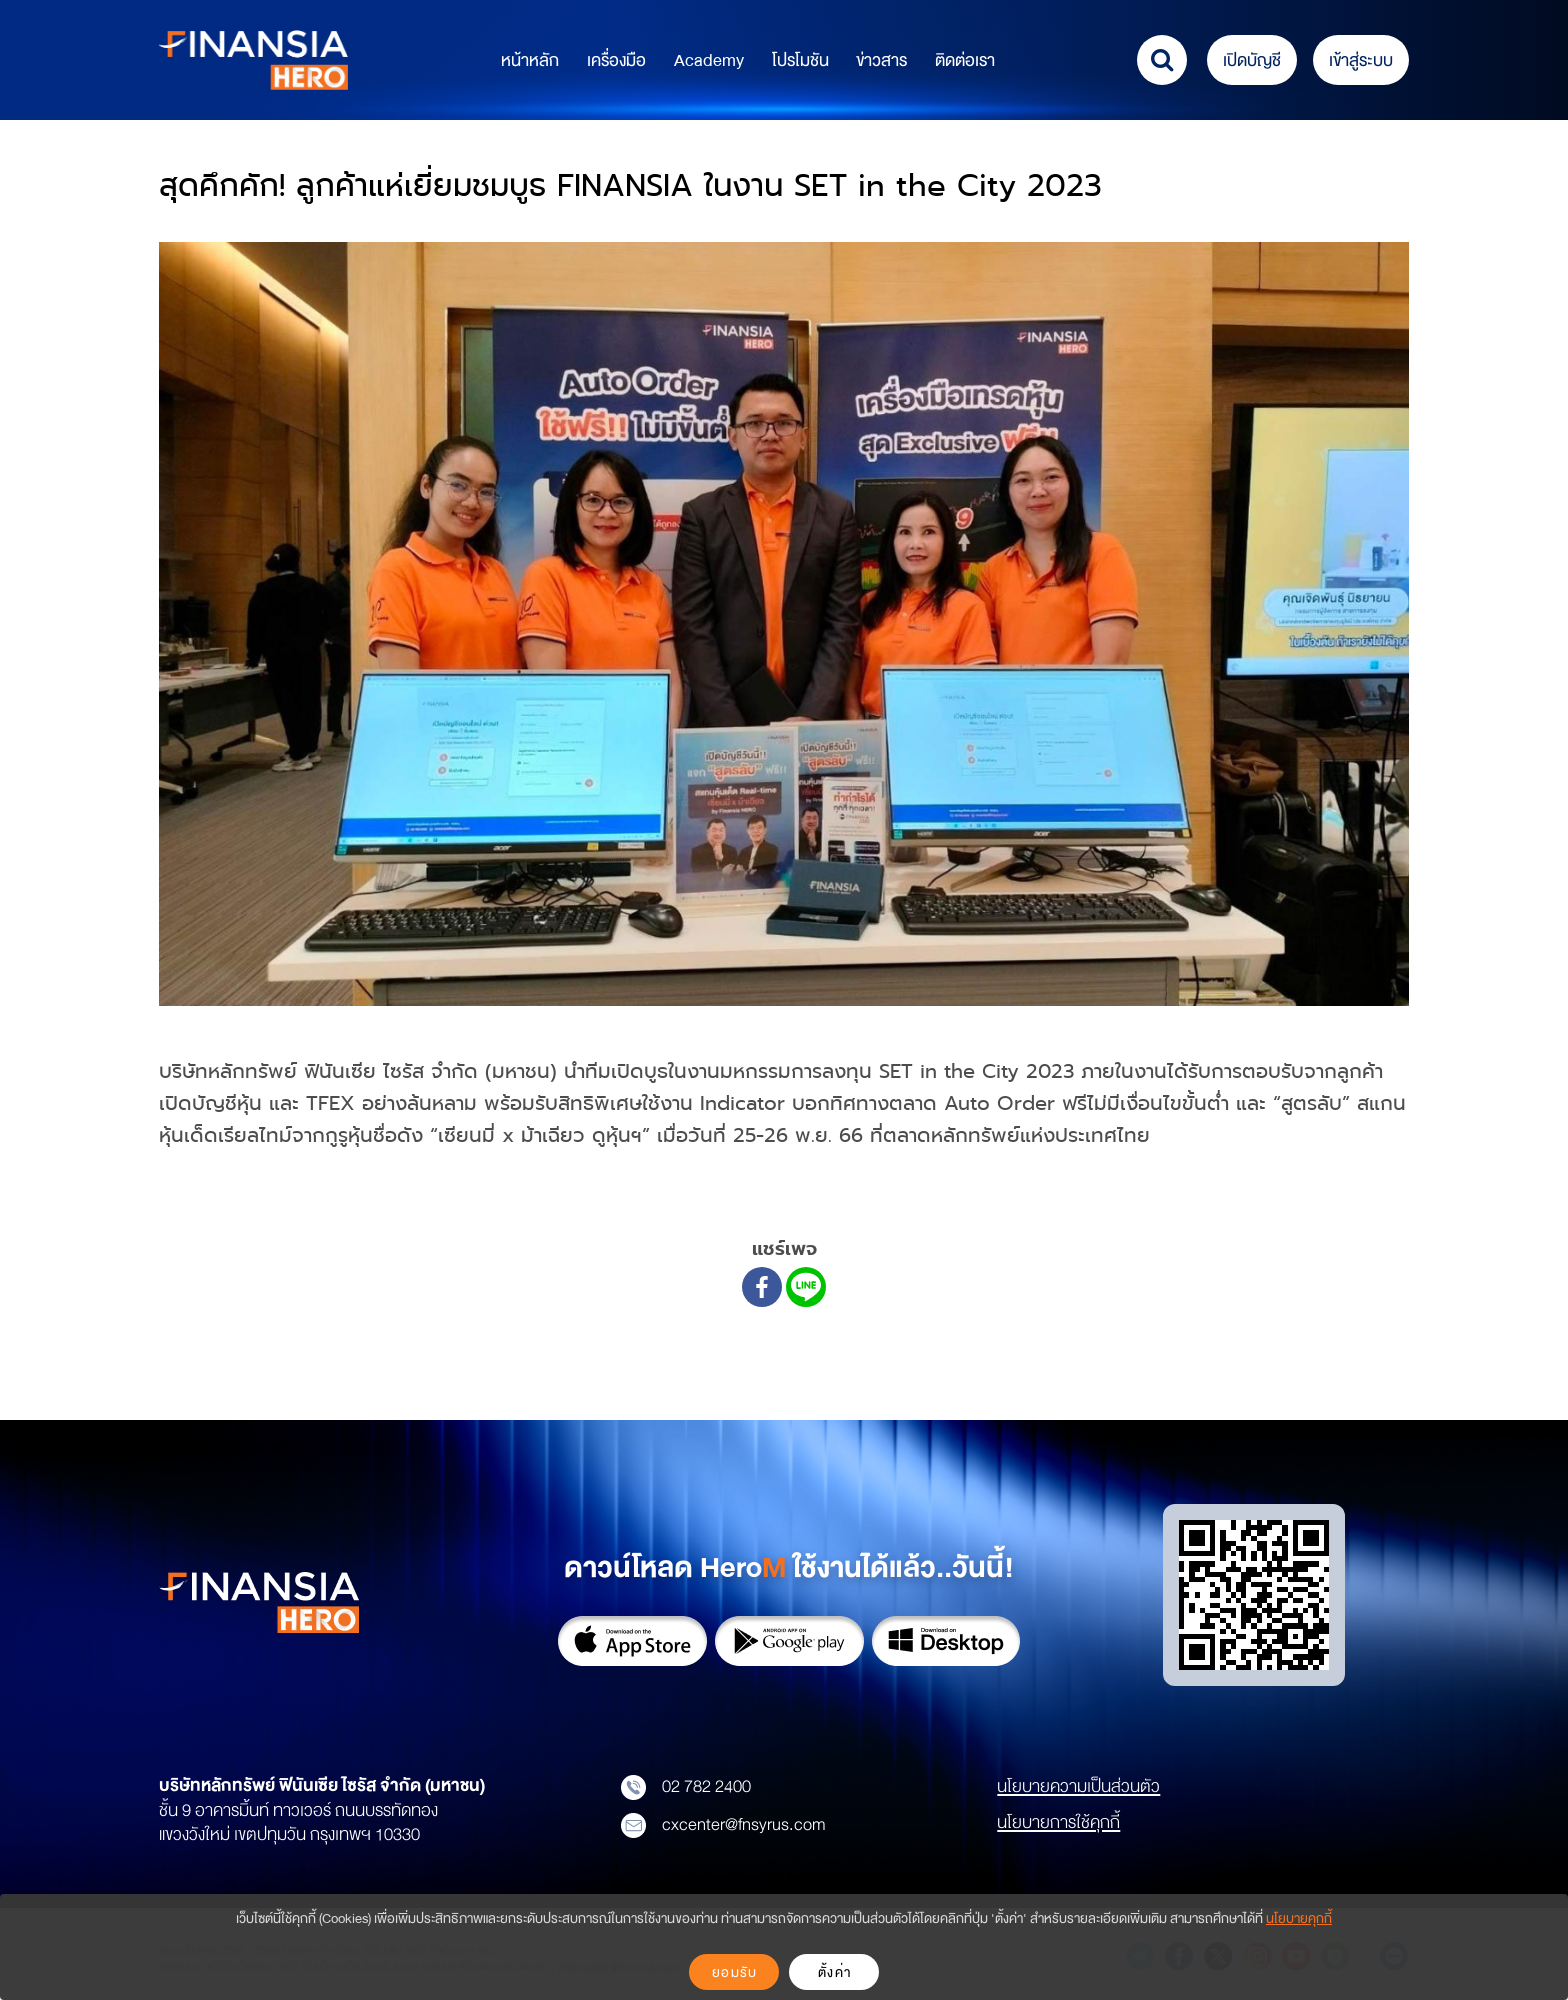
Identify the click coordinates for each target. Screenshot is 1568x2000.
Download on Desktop (946, 1641)
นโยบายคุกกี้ (1299, 1918)
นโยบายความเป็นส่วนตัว (1078, 1786)
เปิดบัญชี (1252, 60)
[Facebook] (762, 1287)
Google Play (789, 1641)
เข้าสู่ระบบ (1361, 60)
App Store (632, 1641)
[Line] (806, 1287)
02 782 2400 (686, 1787)
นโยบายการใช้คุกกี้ (1058, 1822)
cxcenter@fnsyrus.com (723, 1824)
